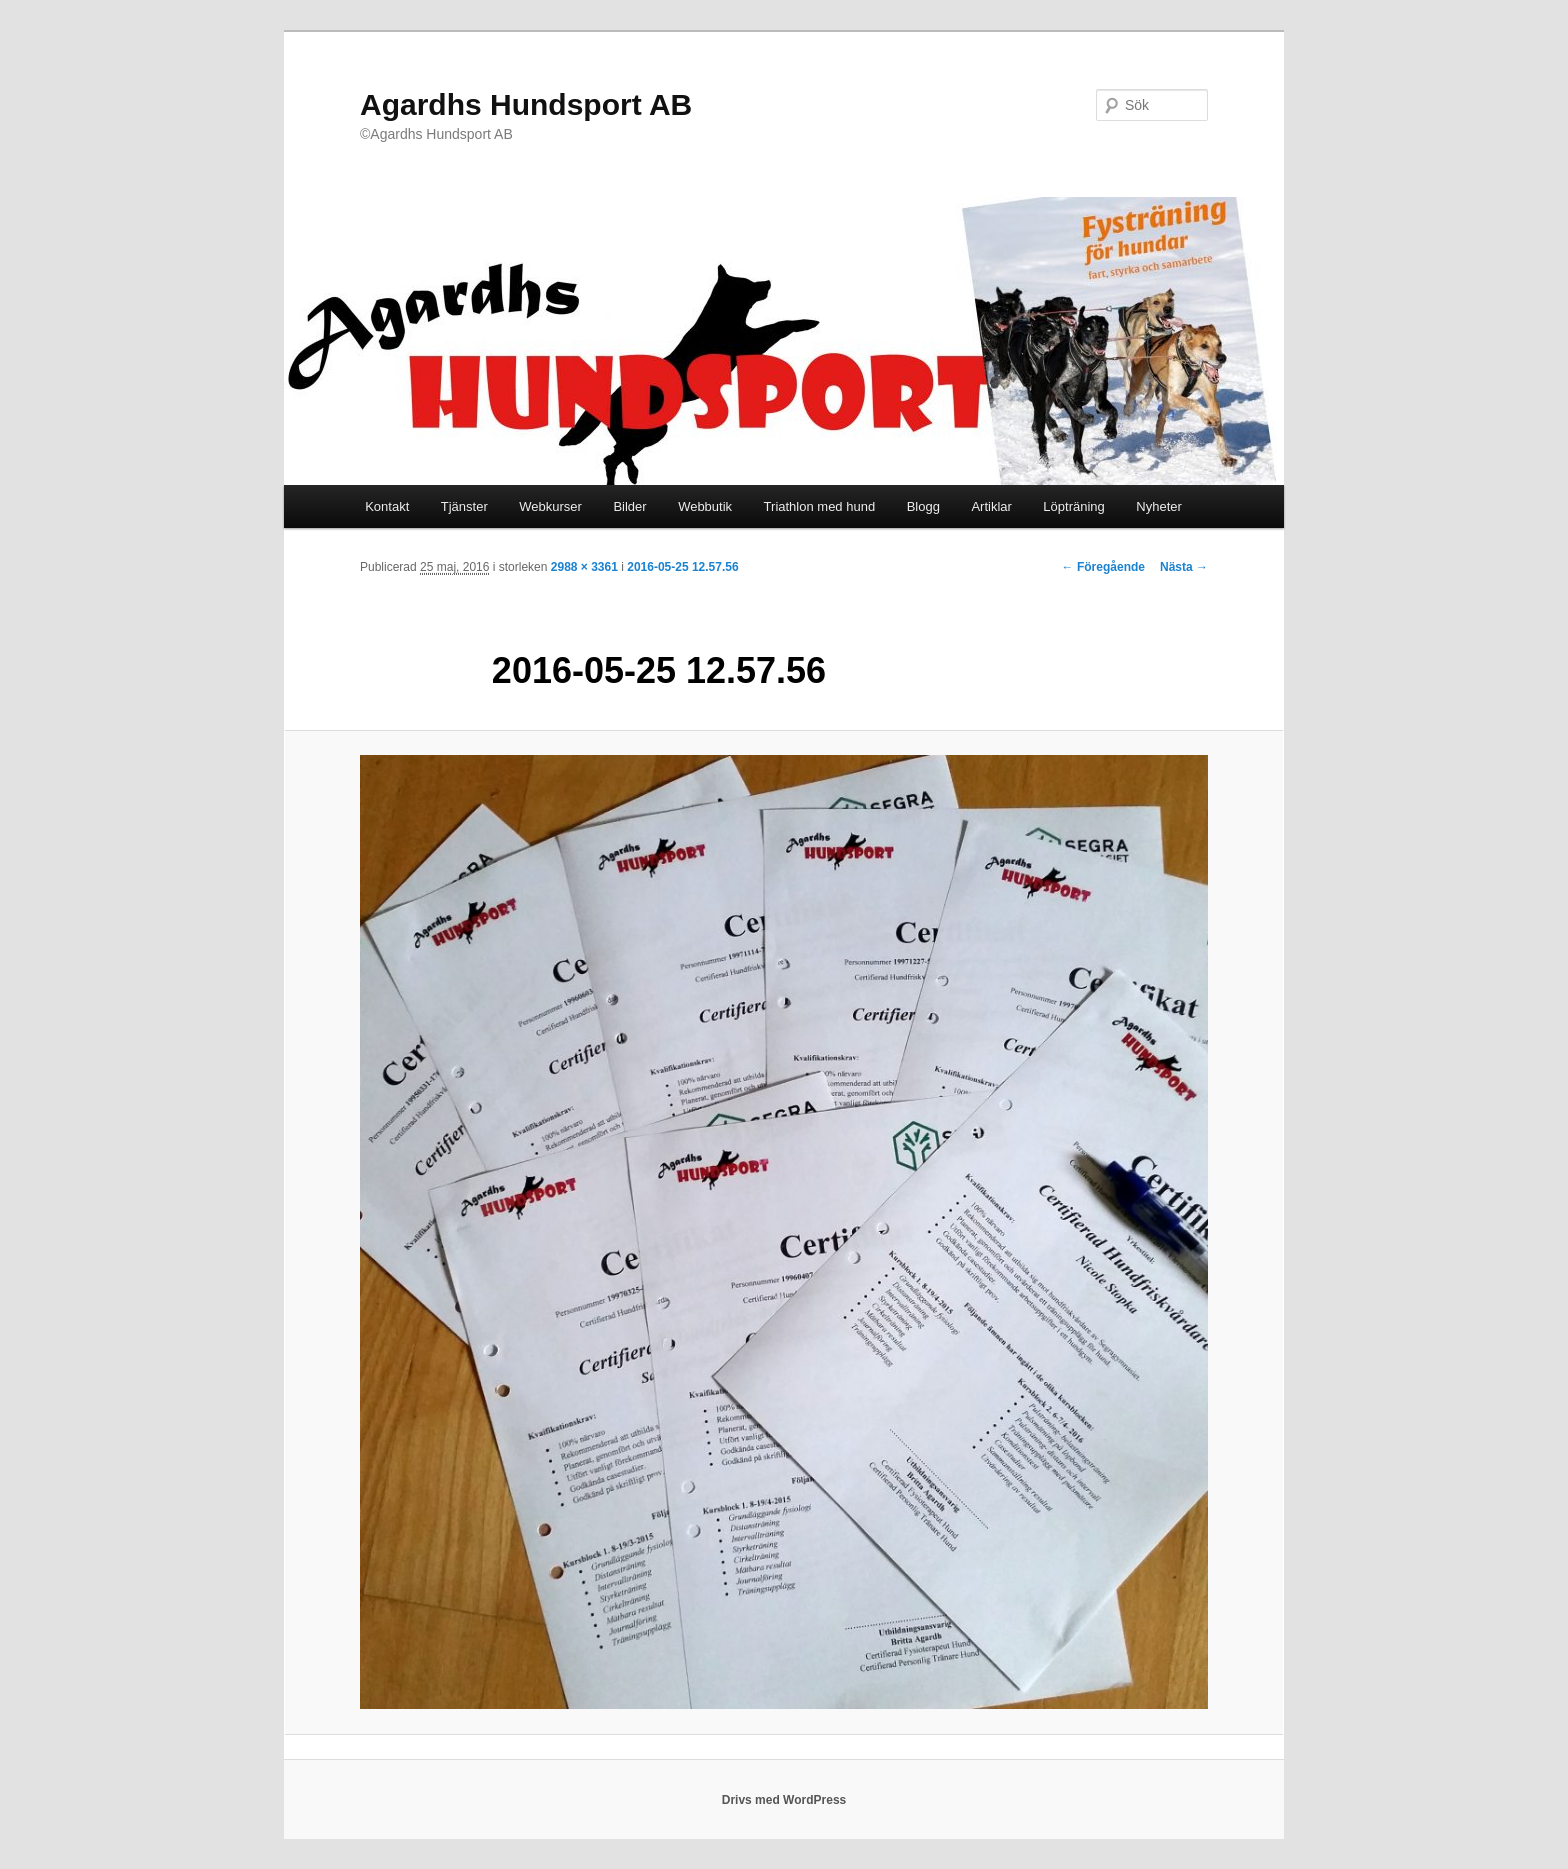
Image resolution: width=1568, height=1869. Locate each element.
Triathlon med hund (820, 506)
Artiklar (991, 506)
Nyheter (1159, 506)
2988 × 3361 (584, 567)
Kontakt (387, 506)
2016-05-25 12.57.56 (682, 567)
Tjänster (464, 506)
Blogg (923, 506)
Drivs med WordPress (784, 1800)
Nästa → (1184, 567)
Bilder (629, 506)
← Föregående (1103, 567)
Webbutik (705, 506)
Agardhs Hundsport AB (526, 104)
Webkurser (550, 506)
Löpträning (1073, 506)
